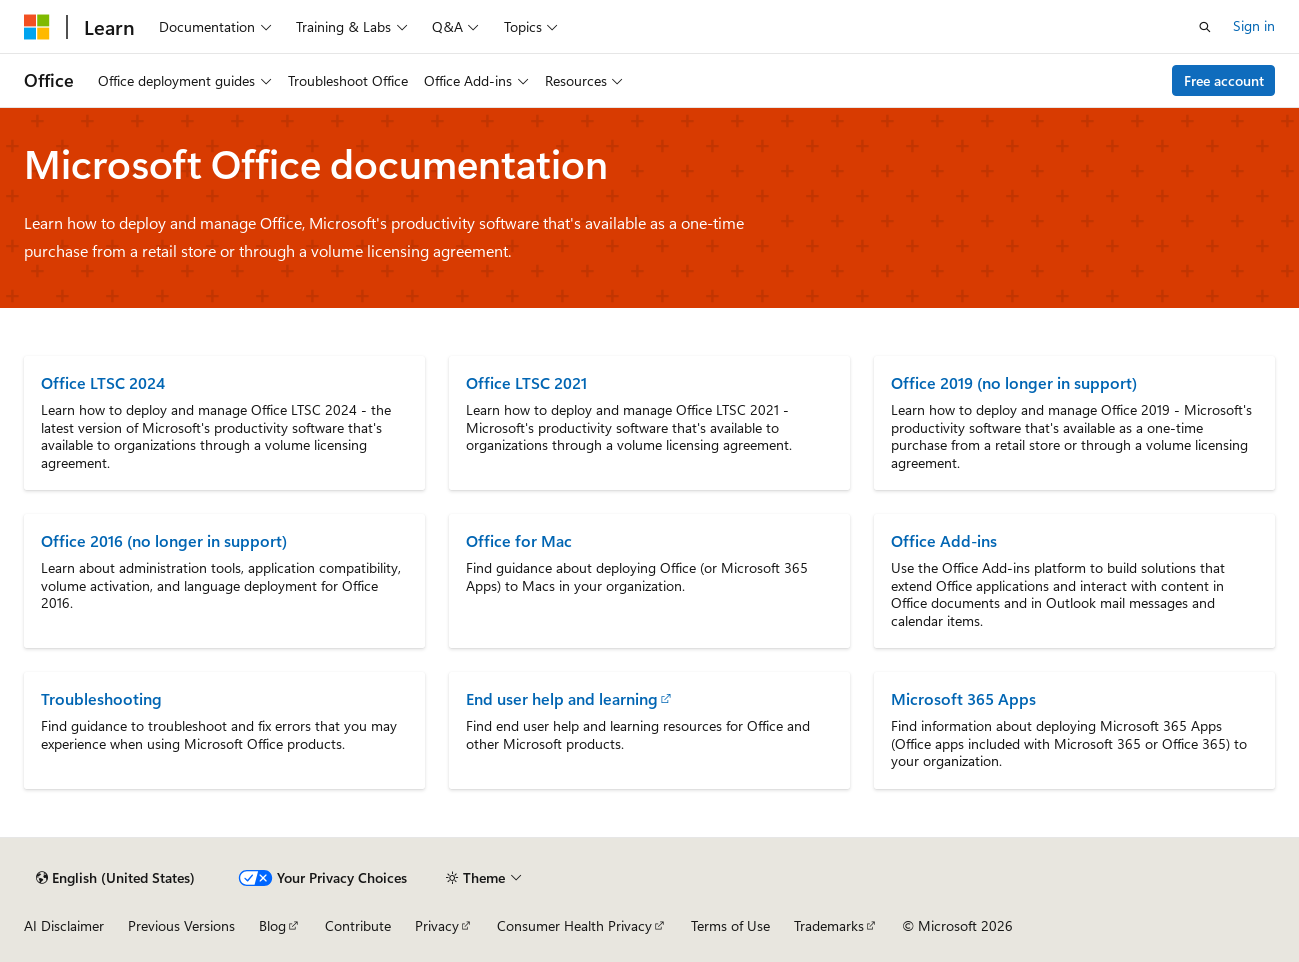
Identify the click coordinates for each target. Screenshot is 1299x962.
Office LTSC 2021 (526, 382)
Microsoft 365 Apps (963, 698)
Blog (272, 925)
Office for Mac (519, 540)
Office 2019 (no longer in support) (1014, 382)
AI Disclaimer (64, 925)
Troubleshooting (101, 698)
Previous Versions (181, 925)
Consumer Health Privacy (574, 925)
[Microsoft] (37, 27)
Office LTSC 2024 (103, 382)
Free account (1224, 80)
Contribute (358, 925)
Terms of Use (730, 925)
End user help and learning (562, 698)
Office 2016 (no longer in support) (164, 540)
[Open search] (1205, 27)
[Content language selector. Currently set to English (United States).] (115, 878)
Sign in (1254, 25)
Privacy (437, 925)
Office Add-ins (944, 540)
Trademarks (829, 925)
